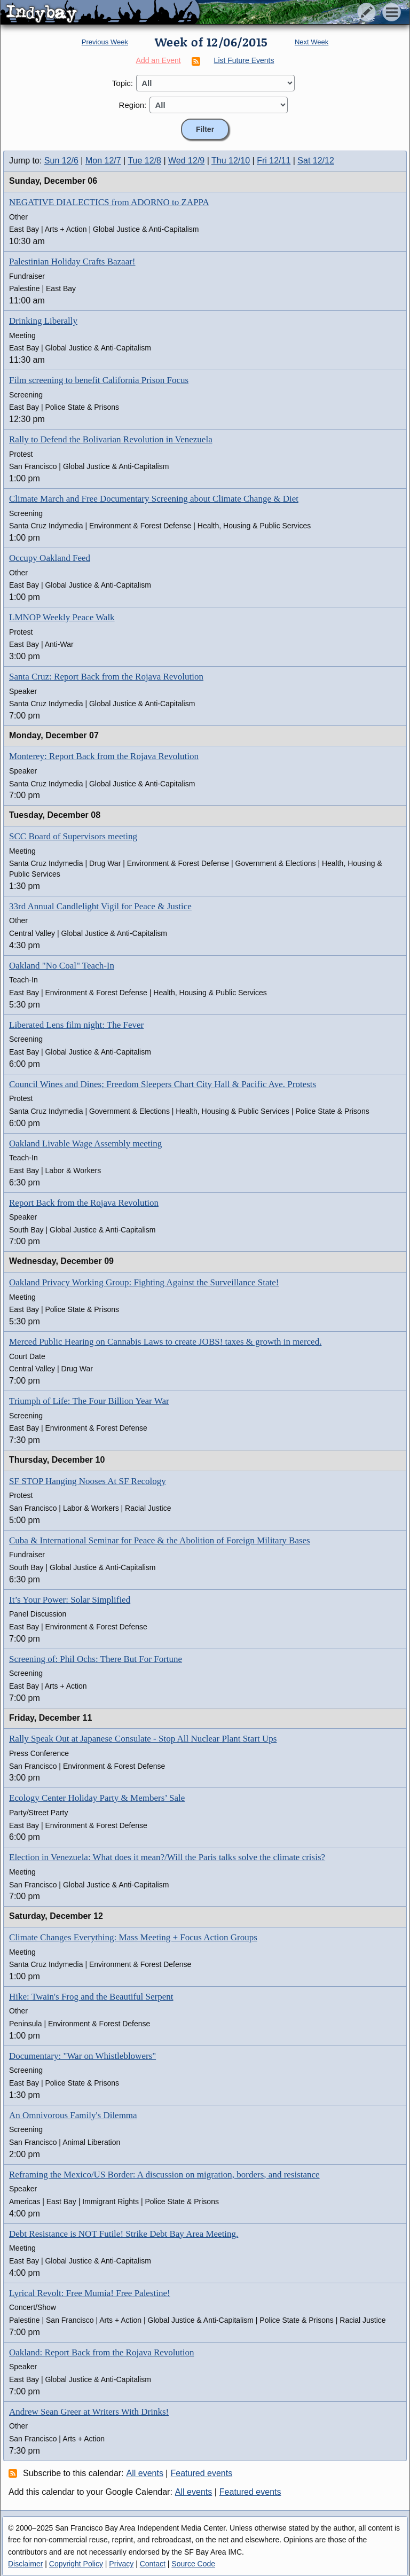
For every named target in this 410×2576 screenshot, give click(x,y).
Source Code (193, 2563)
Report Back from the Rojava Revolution (84, 1203)
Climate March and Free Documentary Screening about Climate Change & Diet (153, 499)
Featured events (202, 2473)
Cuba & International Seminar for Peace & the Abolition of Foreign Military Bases (159, 1540)
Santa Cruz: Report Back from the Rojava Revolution (106, 677)
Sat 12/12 (315, 160)
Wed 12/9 (186, 160)
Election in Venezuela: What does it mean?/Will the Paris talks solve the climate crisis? (167, 1857)
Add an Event (158, 60)
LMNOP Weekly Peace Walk (62, 617)
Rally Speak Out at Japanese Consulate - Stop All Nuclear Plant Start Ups (143, 1739)
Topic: (122, 83)
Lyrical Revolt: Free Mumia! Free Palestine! (89, 2293)
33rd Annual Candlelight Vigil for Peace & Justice (100, 906)
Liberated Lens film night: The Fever (76, 1025)
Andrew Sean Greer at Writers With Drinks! (89, 2412)
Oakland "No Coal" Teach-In (61, 966)
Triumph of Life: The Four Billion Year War (89, 1401)
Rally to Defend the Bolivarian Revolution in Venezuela (110, 439)
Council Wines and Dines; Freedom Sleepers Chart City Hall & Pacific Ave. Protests (162, 1084)
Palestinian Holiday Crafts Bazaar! (72, 261)
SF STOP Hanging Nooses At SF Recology (87, 1481)
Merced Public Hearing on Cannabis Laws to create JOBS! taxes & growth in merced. (165, 1342)
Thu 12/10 (230, 160)
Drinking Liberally (43, 321)
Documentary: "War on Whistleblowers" (82, 2056)
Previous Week (105, 42)
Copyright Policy (76, 2563)
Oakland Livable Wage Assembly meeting (85, 1143)
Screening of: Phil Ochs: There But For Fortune (95, 1659)
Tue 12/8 (144, 160)
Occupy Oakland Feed (49, 558)
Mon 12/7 (103, 160)
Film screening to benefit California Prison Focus (98, 380)
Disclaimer (25, 2563)
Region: (133, 105)
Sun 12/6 (61, 160)
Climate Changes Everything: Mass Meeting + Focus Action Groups (133, 1937)
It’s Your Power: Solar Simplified (69, 1600)
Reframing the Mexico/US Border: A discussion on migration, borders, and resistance (164, 2174)
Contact (152, 2563)
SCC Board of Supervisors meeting (73, 836)
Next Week (311, 42)
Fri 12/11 (273, 160)
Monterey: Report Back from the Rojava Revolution (104, 756)
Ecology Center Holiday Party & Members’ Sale (97, 1798)
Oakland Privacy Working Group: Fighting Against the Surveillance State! (144, 1282)
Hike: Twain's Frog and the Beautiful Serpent (91, 1997)
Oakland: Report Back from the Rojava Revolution (101, 2352)
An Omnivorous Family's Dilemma (73, 2115)
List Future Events (244, 60)
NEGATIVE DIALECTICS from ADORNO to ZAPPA (109, 202)
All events (145, 2473)
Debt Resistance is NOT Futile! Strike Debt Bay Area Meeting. (123, 2234)
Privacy (121, 2563)
